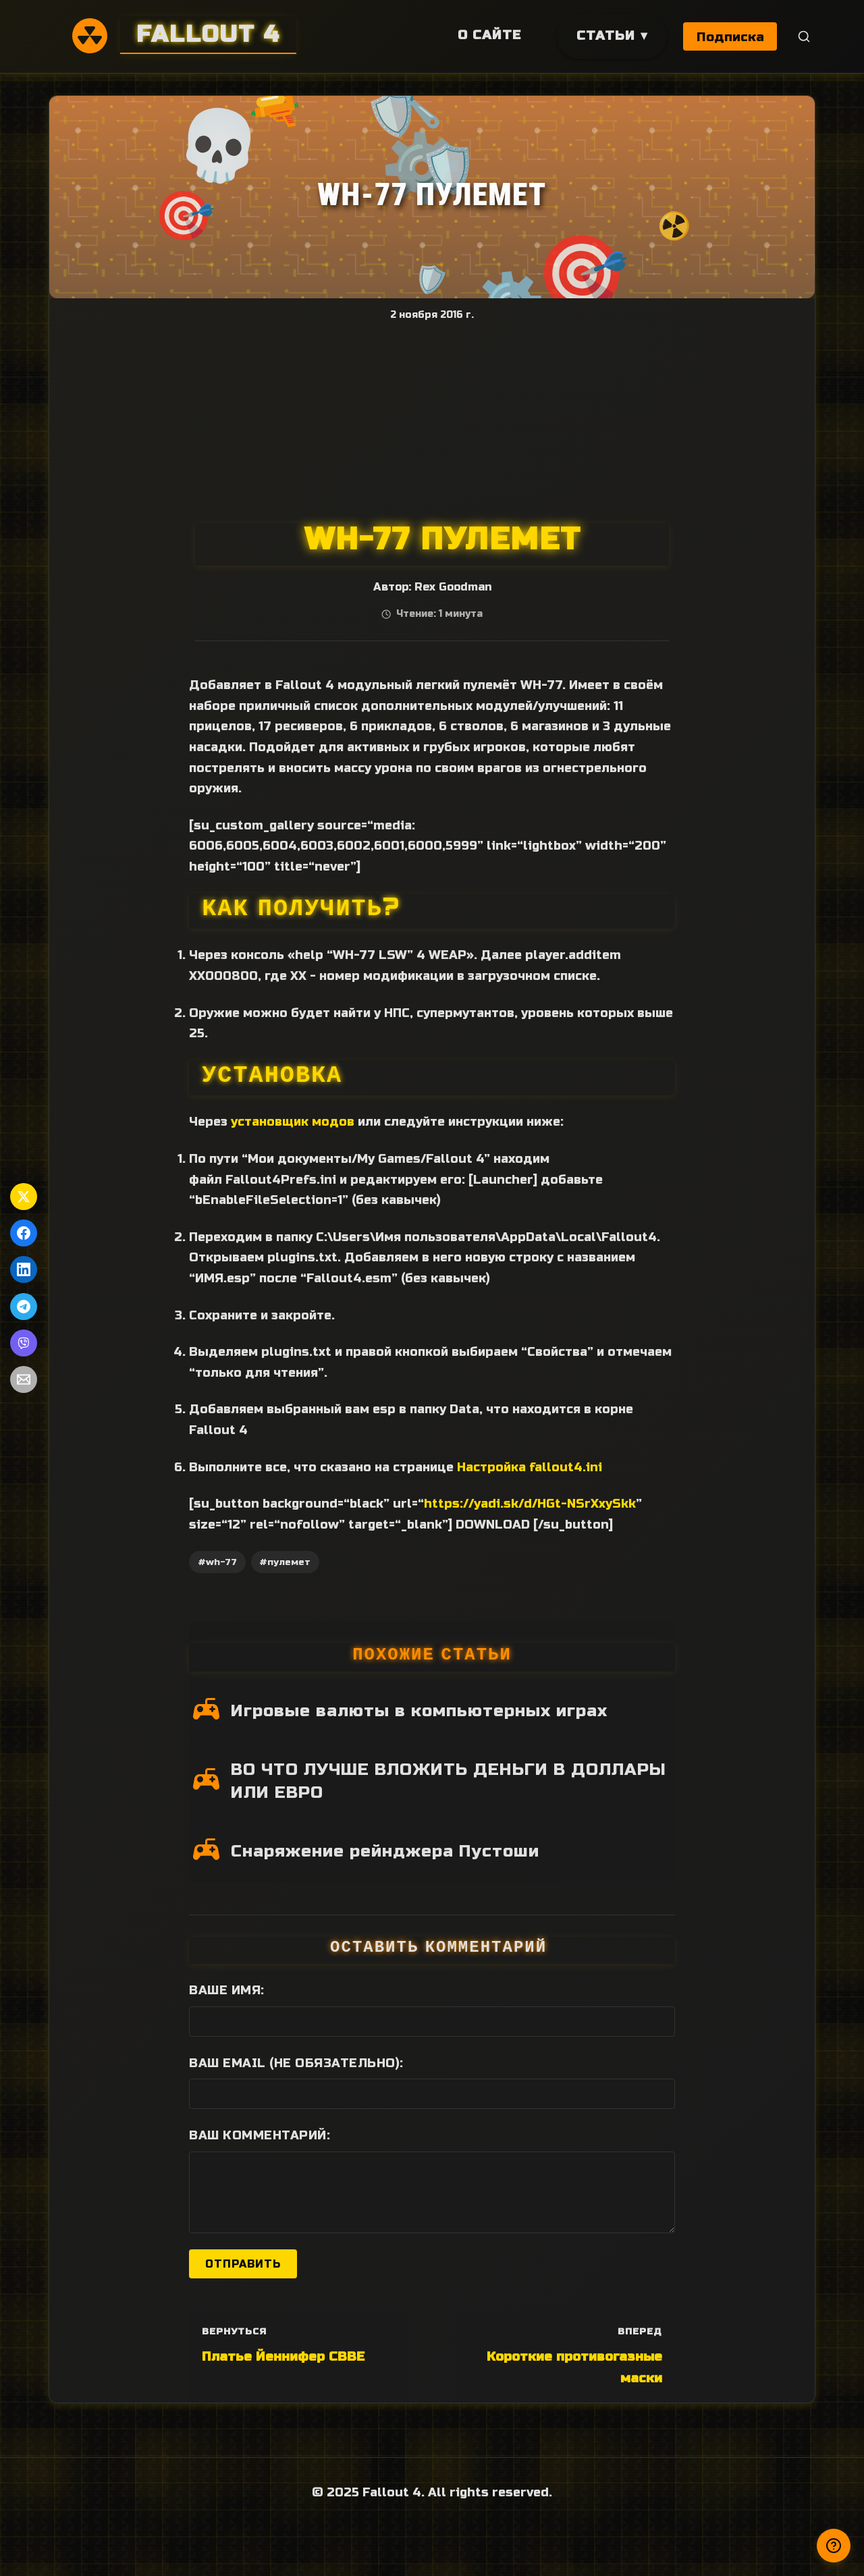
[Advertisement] (432, 421)
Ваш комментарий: (259, 2135)
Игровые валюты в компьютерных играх (419, 1711)
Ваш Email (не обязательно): (296, 2063)
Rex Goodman (452, 587)
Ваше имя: (227, 1990)
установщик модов (292, 1121)
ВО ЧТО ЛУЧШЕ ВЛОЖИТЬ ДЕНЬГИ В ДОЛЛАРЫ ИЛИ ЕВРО (448, 1781)
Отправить (243, 2263)
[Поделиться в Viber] (23, 1343)
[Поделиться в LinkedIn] (23, 1269)
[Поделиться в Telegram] (23, 1306)
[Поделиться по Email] (23, 1379)
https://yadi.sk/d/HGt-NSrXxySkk (530, 1503)
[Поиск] (804, 37)
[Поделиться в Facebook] (23, 1233)
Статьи (604, 35)
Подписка (730, 37)
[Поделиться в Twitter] (23, 1196)
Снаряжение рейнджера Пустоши (385, 1851)
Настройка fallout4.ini (529, 1467)
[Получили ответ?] (833, 2546)
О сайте (488, 35)
